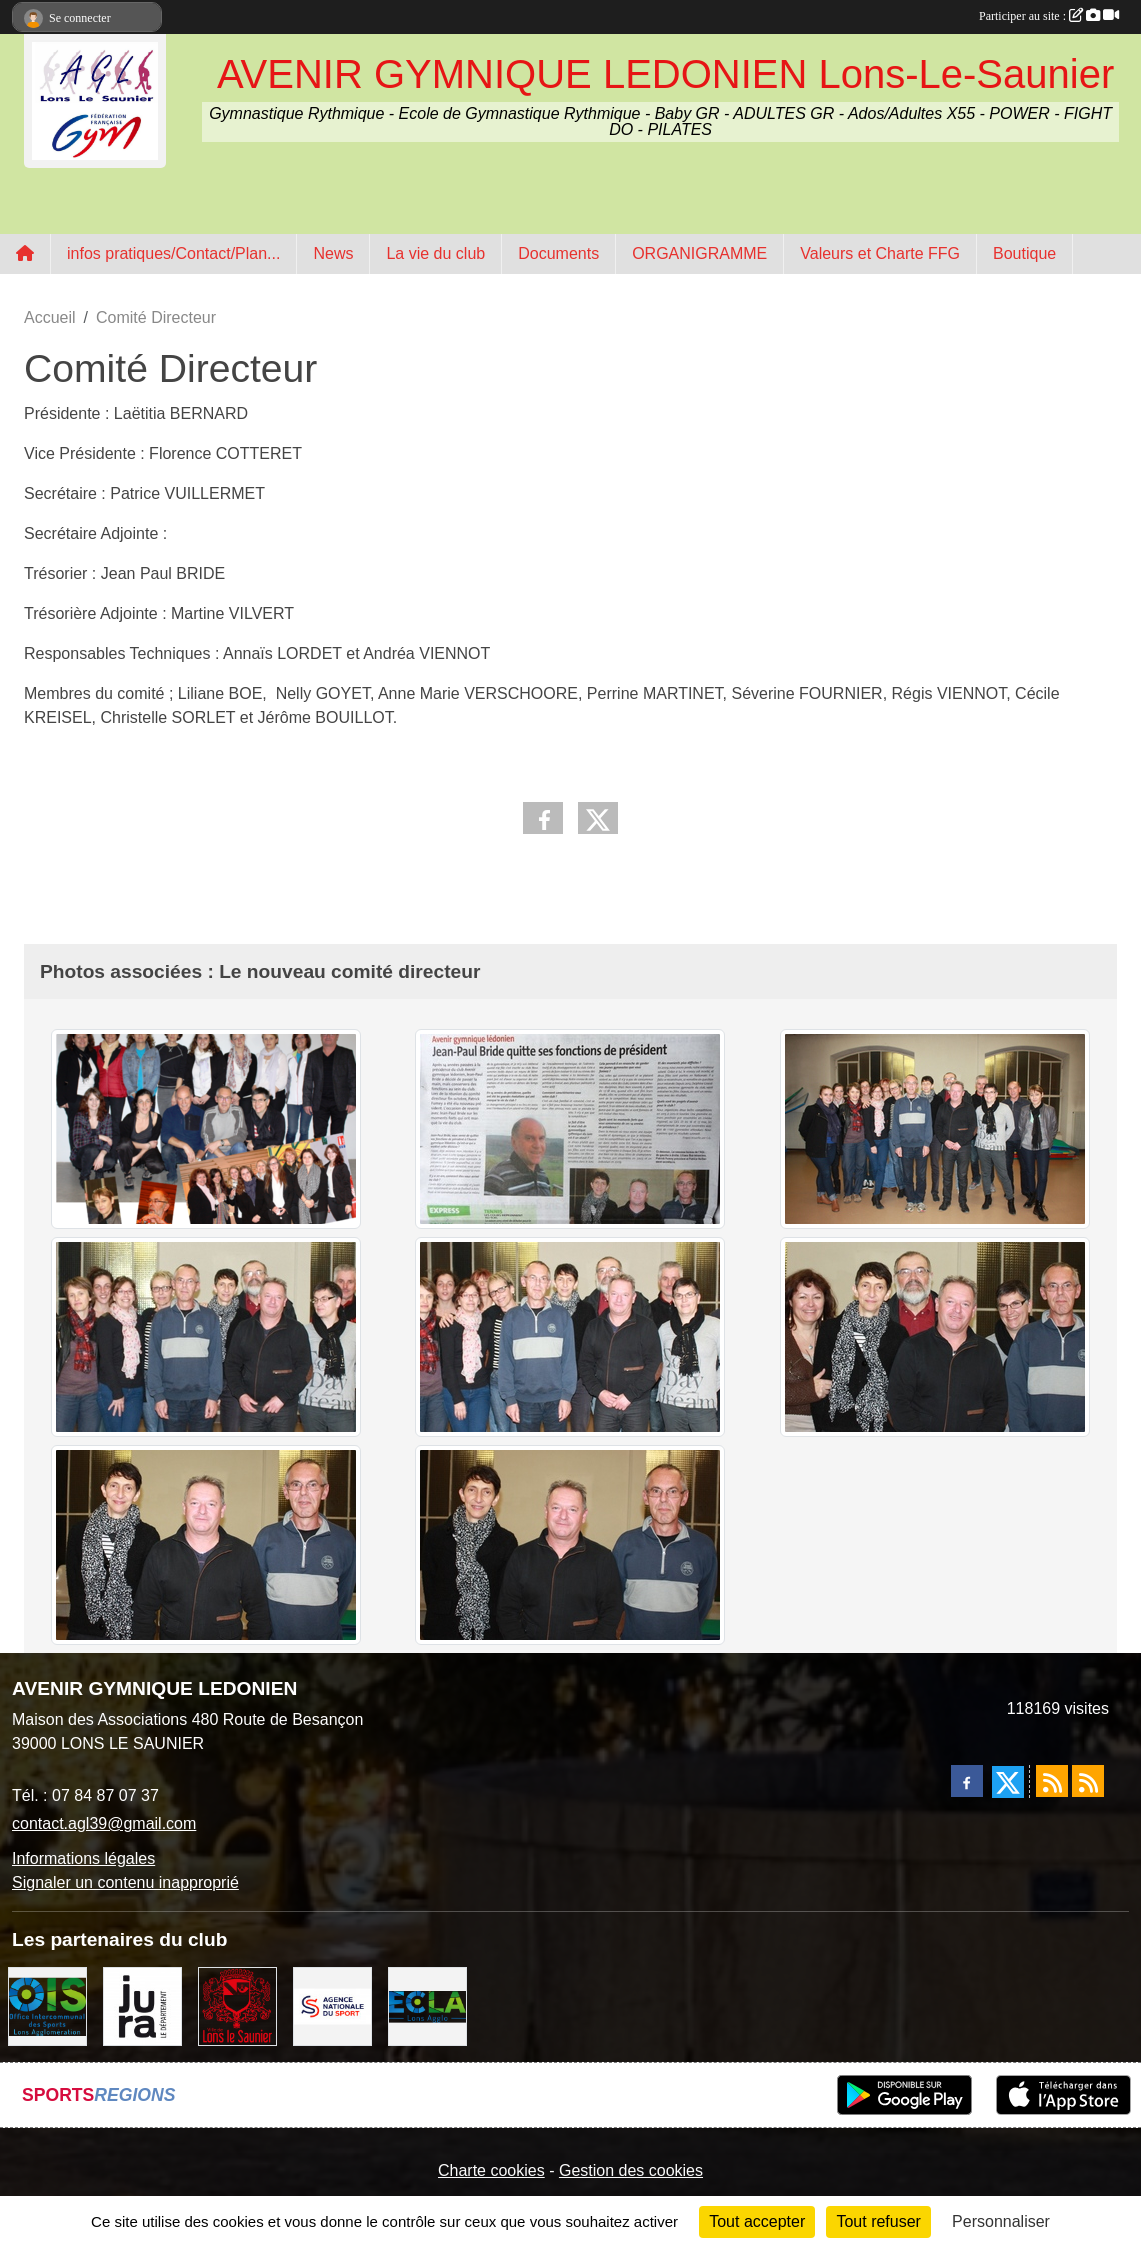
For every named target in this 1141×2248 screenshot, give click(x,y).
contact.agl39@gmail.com (104, 1823)
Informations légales (83, 1858)
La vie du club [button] (435, 253)
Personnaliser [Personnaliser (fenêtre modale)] (1001, 2221)
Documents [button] (558, 253)
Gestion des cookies (631, 2170)
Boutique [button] (1024, 253)
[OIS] (47, 2005)
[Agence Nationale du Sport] (332, 2005)
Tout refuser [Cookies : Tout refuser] (878, 2221)
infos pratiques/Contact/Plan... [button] (173, 253)
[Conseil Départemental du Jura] (142, 2005)
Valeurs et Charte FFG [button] (880, 253)
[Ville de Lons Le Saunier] (237, 2005)
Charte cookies (491, 2170)
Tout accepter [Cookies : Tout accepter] (757, 2221)
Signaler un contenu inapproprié (125, 1882)
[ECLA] (427, 2005)
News (333, 253)
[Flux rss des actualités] (1052, 1781)
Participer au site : (1049, 16)
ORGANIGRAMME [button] (699, 253)
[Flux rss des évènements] (1088, 1781)
